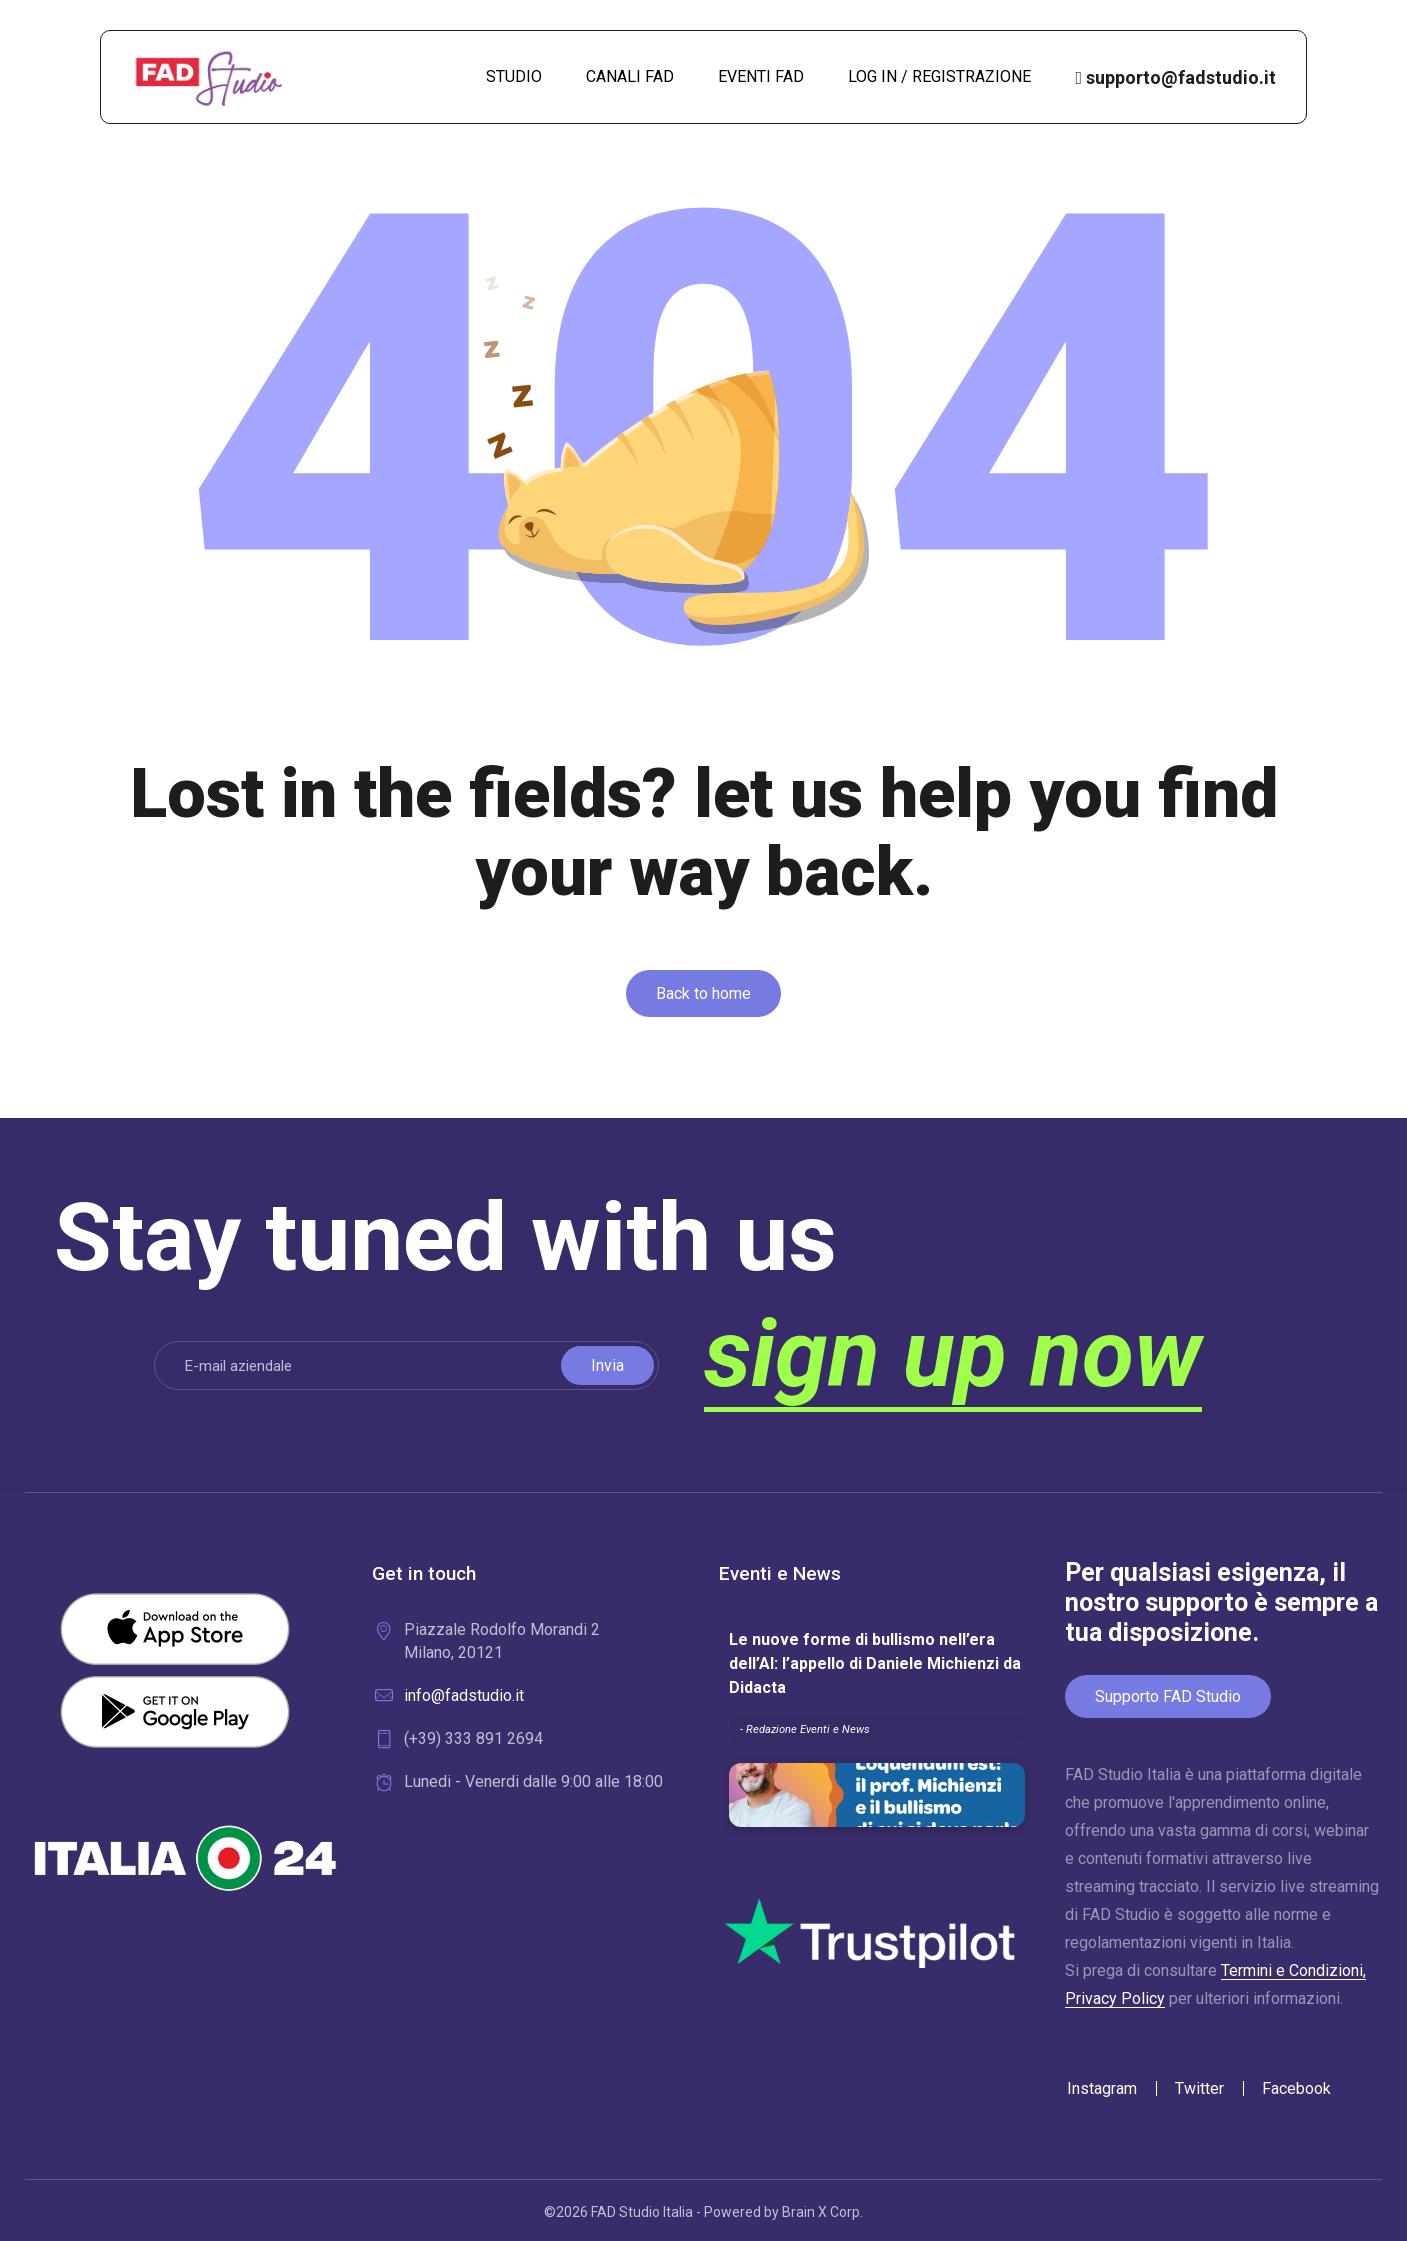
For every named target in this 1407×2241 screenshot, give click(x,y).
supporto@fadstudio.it (1175, 77)
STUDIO (514, 76)
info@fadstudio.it (464, 1695)
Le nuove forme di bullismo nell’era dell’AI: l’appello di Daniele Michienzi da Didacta (875, 1663)
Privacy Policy (1115, 1998)
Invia (607, 1365)
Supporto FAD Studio (1168, 1696)
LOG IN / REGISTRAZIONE (939, 76)
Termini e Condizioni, (1293, 1970)
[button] (703, 993)
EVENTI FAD (761, 76)
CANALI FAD (630, 76)
